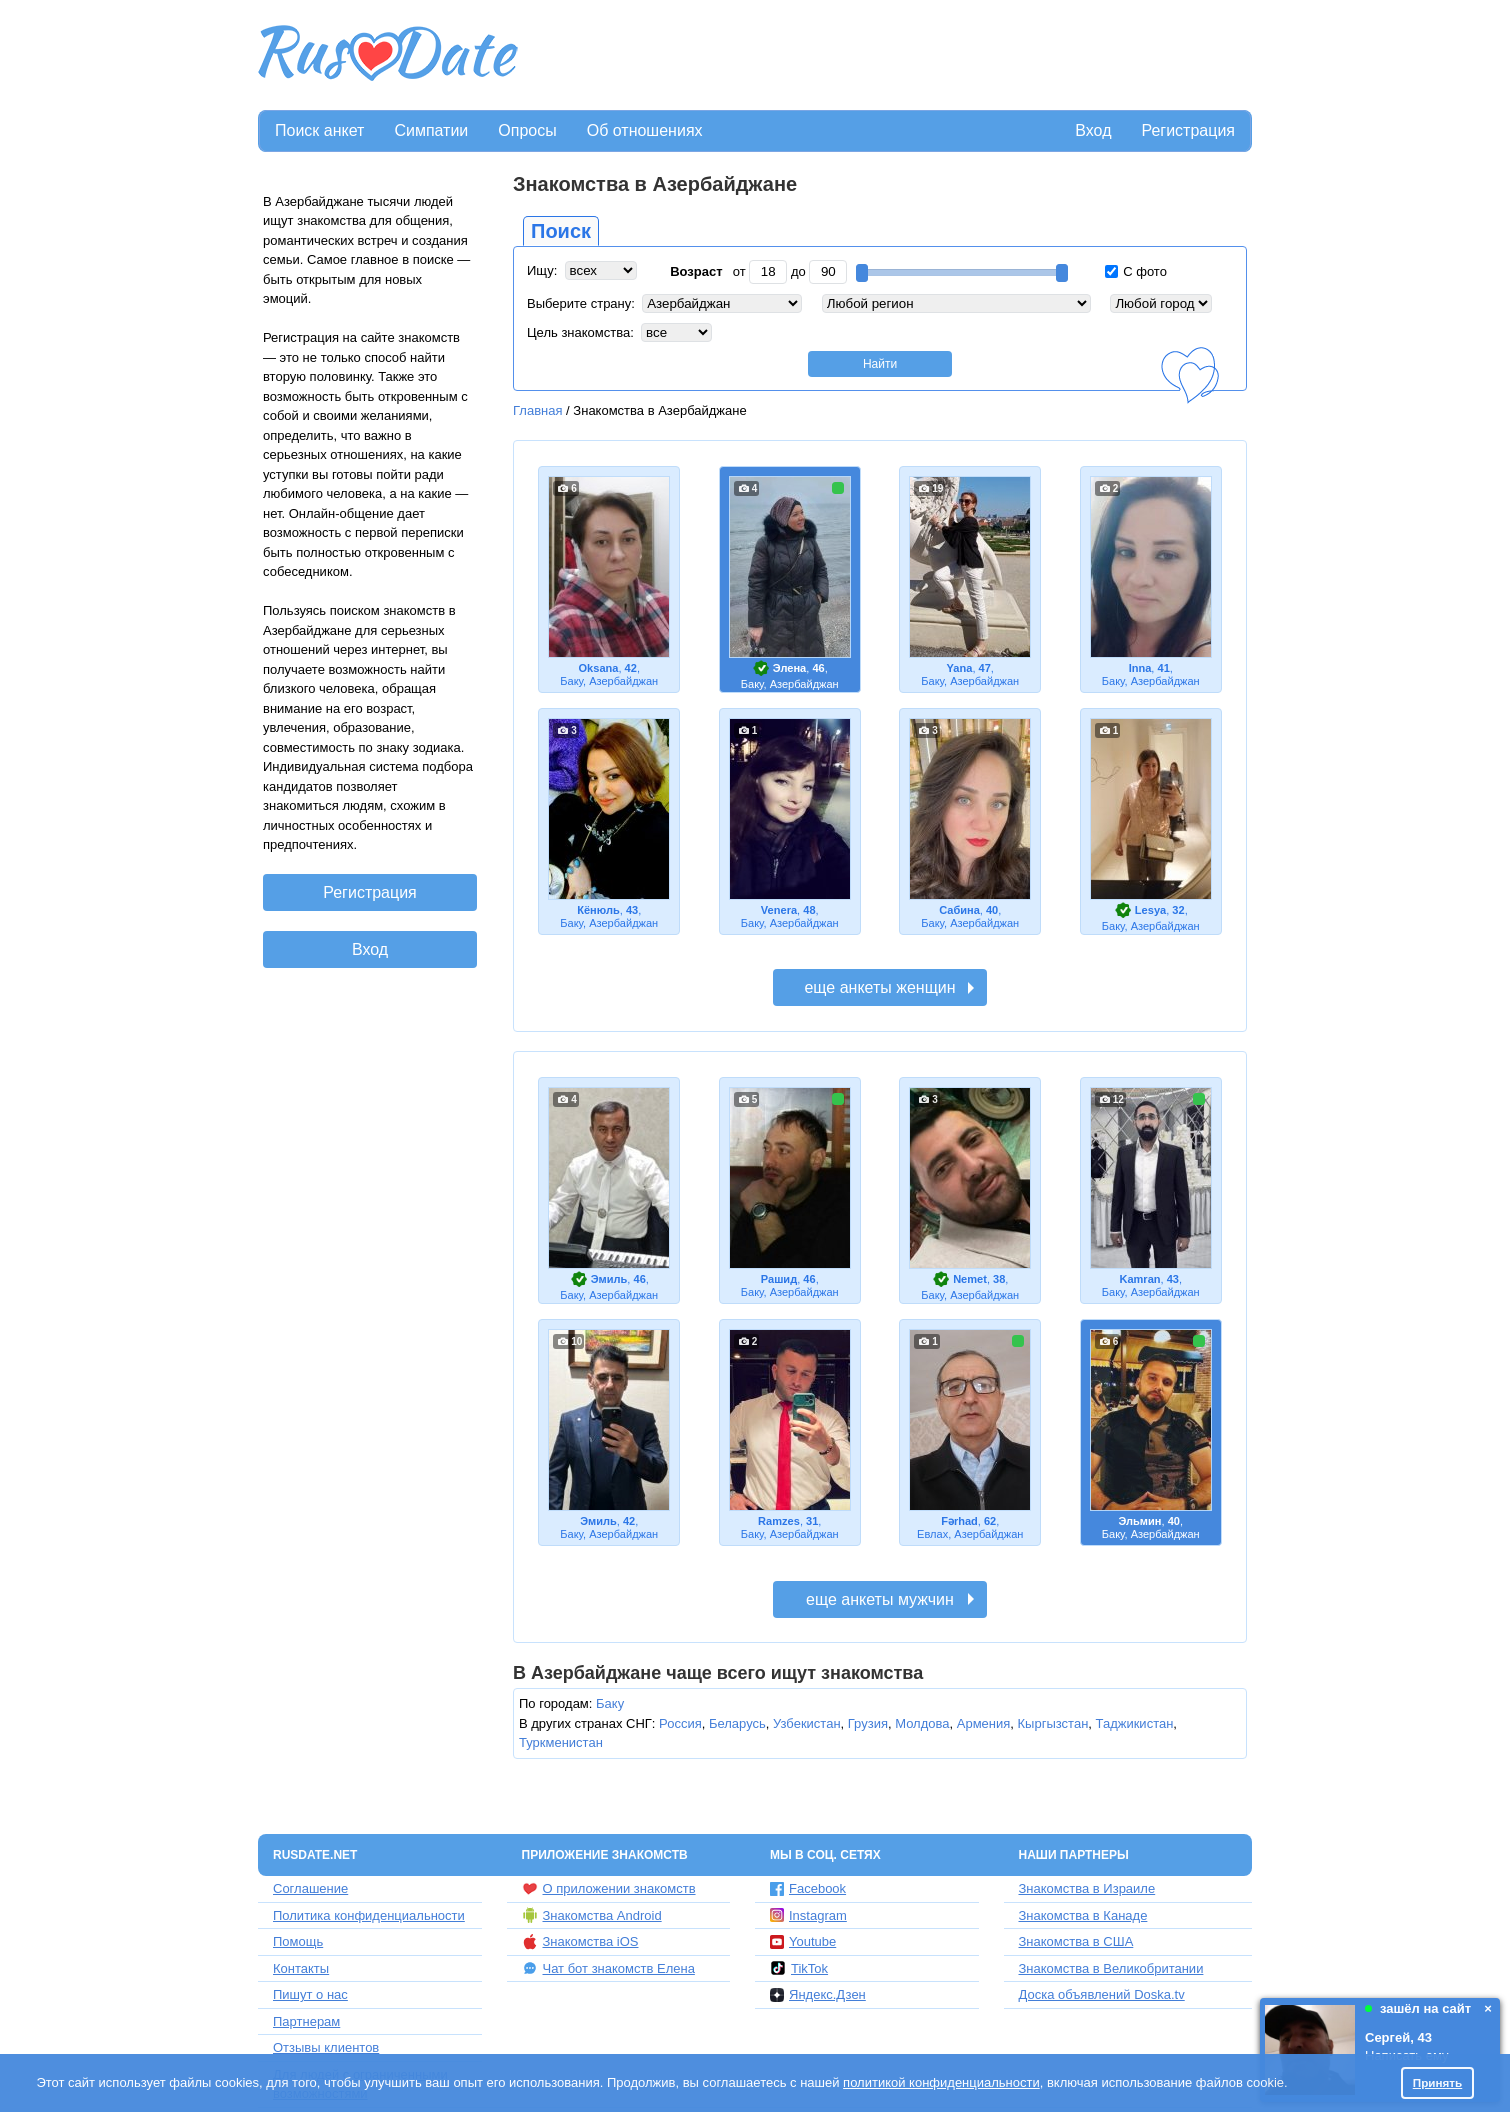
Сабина (959, 910)
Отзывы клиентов (326, 2047)
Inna (1140, 668)
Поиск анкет (319, 130)
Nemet (970, 1279)
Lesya (1150, 910)
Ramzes (779, 1521)
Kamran (1139, 1279)
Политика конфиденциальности (369, 1915)
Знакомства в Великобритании (1111, 1968)
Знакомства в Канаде (1083, 1915)
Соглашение (310, 1888)
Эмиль (609, 1279)
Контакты (301, 1968)
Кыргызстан (1053, 1723)
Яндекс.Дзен (818, 1994)
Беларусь (737, 1723)
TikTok (799, 1968)
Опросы (527, 130)
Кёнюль (598, 910)
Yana (960, 668)
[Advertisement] (887, 56)
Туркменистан (561, 1742)
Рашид (779, 1279)
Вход (1093, 130)
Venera (779, 910)
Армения (984, 1723)
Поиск (561, 231)
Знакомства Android (592, 1915)
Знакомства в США (1076, 1941)
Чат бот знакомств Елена (608, 1968)
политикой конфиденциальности (941, 2082)
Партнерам (306, 2021)
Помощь (298, 1941)
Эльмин (1139, 1521)
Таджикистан (1135, 1723)
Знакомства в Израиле (1087, 1888)
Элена (789, 668)
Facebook (808, 1888)
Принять (1438, 2082)
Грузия (868, 1723)
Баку (610, 1703)
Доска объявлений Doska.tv (1102, 1994)
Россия (680, 1723)
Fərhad (959, 1521)
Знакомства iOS (580, 1942)
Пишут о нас (310, 1994)
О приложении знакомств (609, 1889)
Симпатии (431, 130)
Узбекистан (807, 1723)
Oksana (599, 668)
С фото (1136, 271)
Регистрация (1188, 130)
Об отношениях (645, 130)
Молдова (922, 1723)
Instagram (808, 1915)
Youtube (803, 1941)
